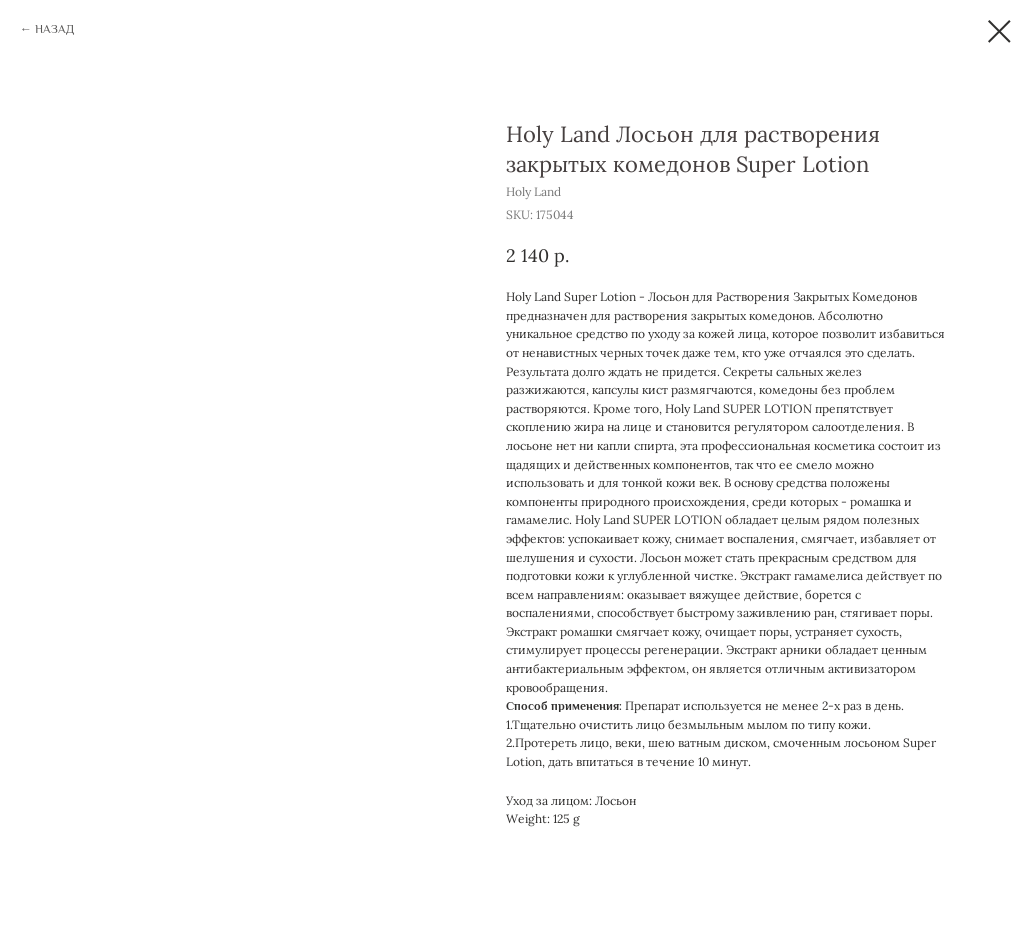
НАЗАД (54, 29)
